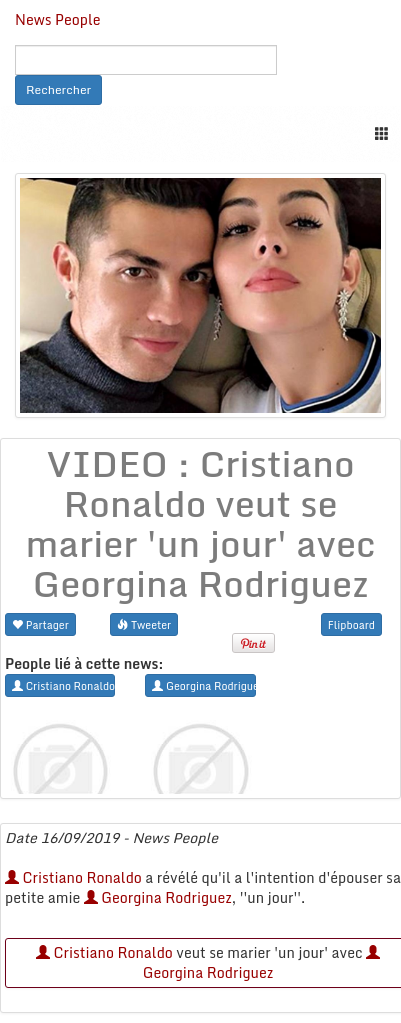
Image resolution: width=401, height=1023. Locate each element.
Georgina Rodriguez (158, 897)
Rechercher (58, 89)
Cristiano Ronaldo (73, 877)
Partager (40, 624)
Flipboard (351, 624)
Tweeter (144, 624)
